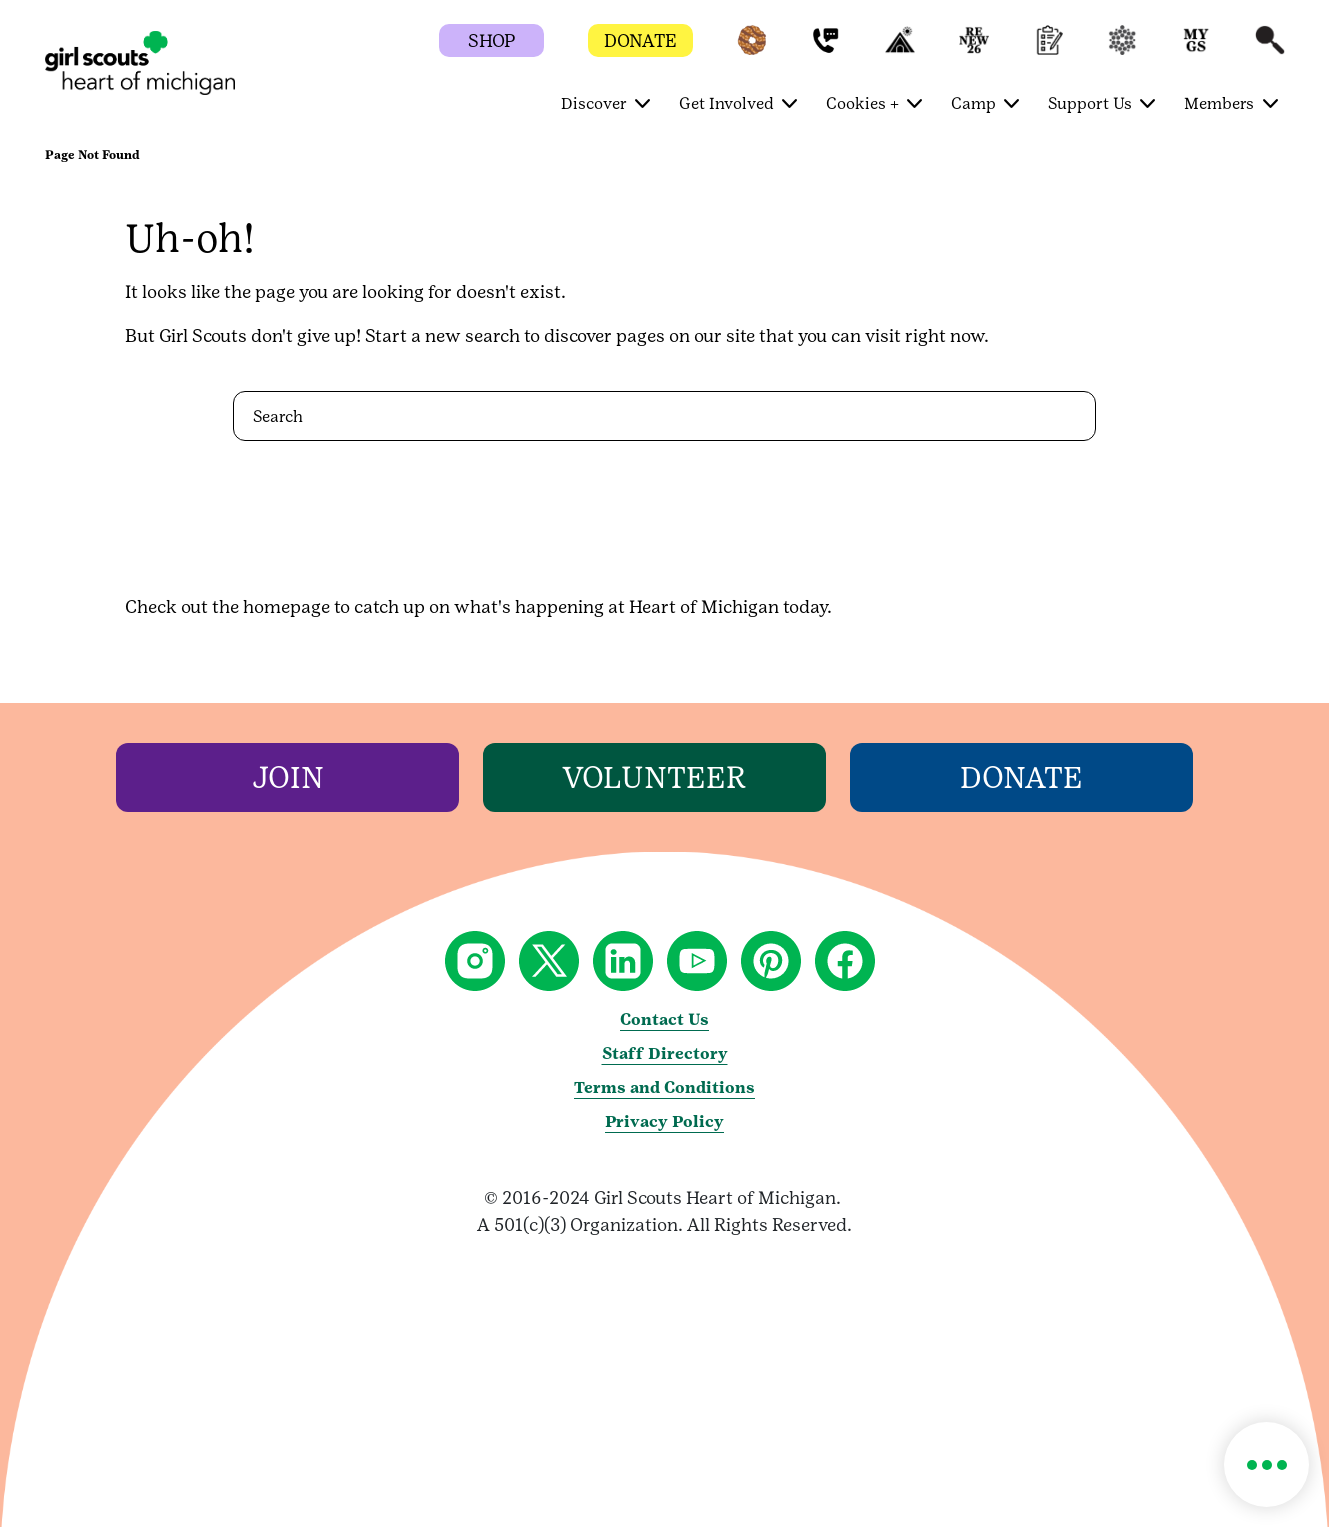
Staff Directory (665, 1053)
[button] (752, 49)
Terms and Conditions (664, 1087)
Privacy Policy (664, 1121)
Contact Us (664, 1019)
